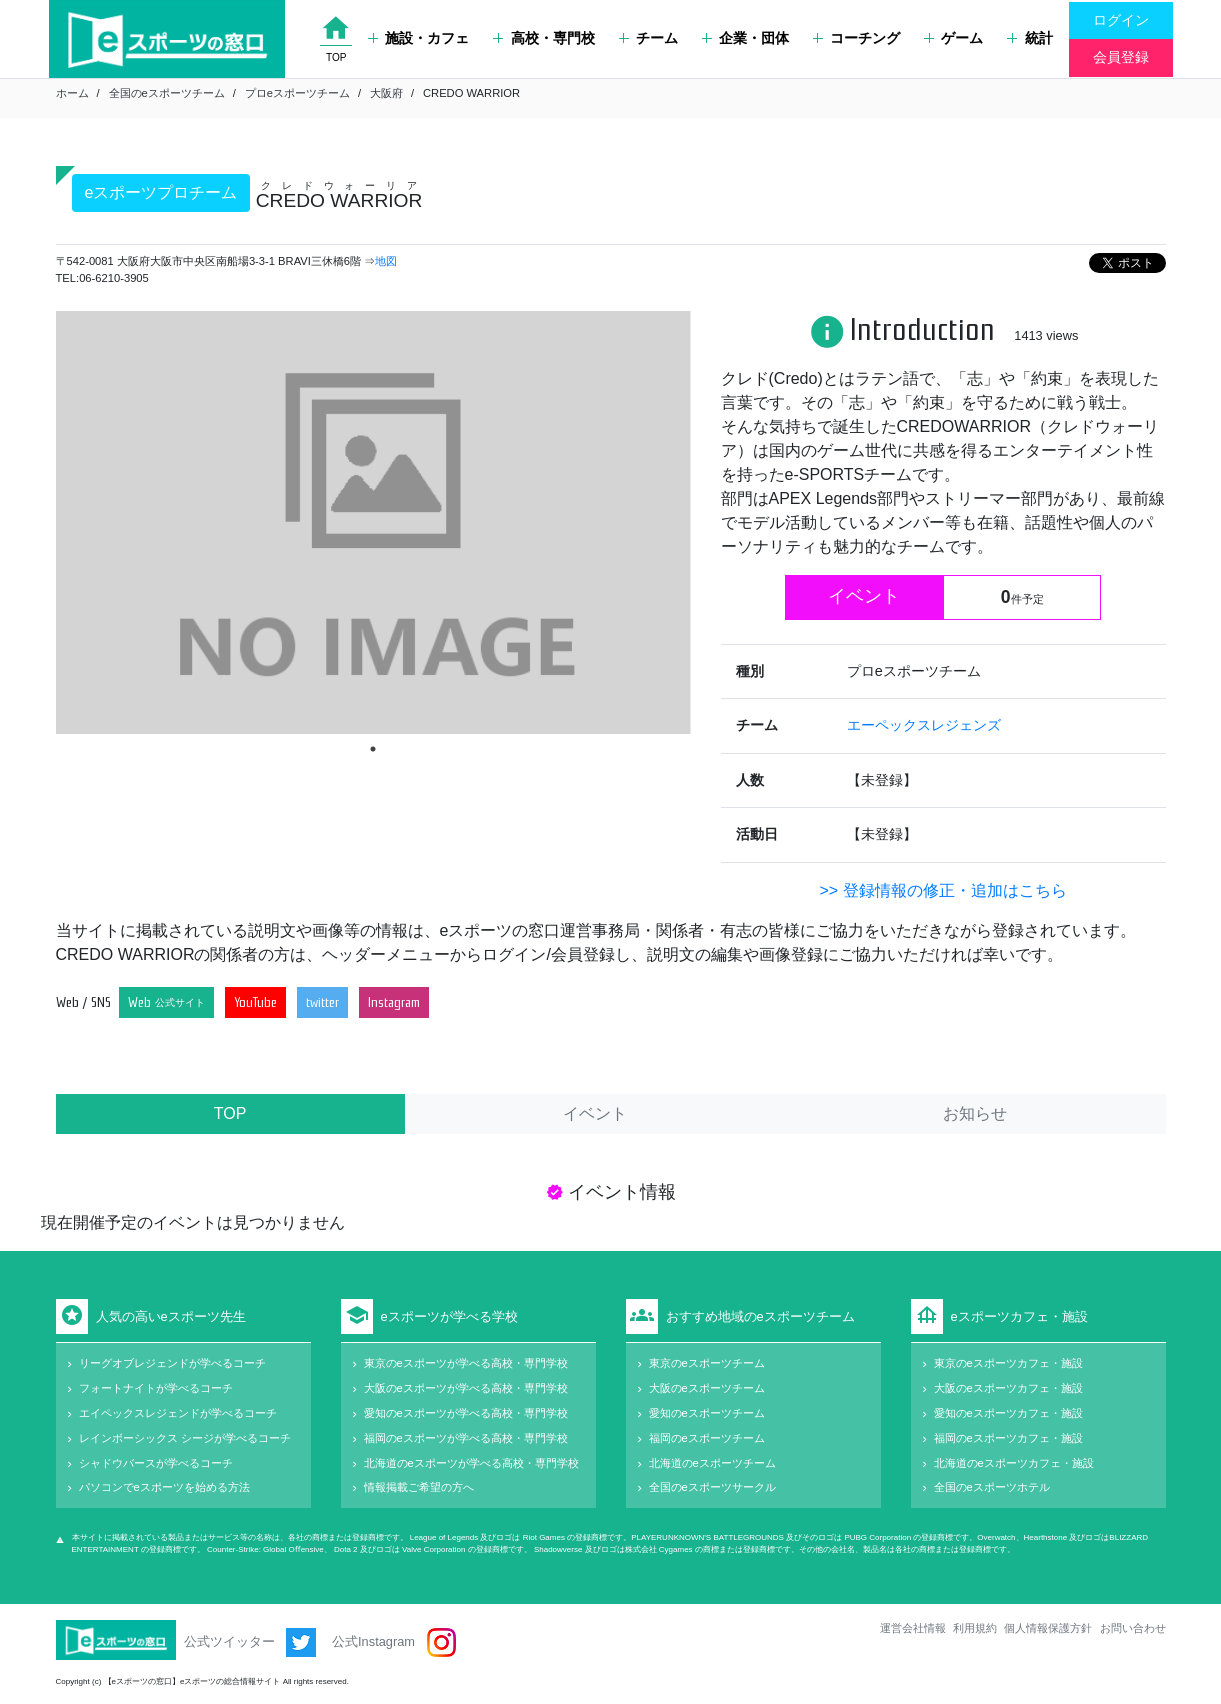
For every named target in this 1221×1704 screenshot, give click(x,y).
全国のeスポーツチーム (167, 93)
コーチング (856, 38)
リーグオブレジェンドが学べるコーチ (172, 1363)
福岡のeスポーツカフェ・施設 (1008, 1438)
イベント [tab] (595, 1113)
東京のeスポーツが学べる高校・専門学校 (466, 1363)
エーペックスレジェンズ (924, 725)
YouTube (255, 1002)
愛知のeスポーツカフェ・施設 (1008, 1413)
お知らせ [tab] (975, 1113)
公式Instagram (393, 1642)
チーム (648, 38)
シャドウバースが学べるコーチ (156, 1463)
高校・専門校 (543, 38)
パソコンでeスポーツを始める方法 (164, 1487)
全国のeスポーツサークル (712, 1487)
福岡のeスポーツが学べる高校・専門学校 (466, 1438)
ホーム (72, 93)
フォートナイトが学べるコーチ (156, 1388)
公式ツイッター (250, 1642)
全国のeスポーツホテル (992, 1487)
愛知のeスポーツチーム (707, 1413)
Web (166, 1002)
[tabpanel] (373, 522)
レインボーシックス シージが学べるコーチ (185, 1438)
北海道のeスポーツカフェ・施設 (1014, 1463)
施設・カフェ (418, 38)
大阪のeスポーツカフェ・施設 (1008, 1388)
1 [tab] (373, 749)
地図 (386, 261)
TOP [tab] (230, 1113)
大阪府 (386, 93)
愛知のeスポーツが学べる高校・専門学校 (466, 1413)
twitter (322, 1002)
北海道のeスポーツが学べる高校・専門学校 (471, 1463)
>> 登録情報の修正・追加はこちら (942, 890)
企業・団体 (745, 38)
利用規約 (975, 1628)
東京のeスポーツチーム (707, 1363)
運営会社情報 (913, 1628)
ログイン (1121, 20)
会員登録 (1121, 57)
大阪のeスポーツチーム (707, 1388)
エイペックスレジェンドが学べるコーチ (178, 1413)
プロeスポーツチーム (297, 93)
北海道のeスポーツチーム (712, 1463)
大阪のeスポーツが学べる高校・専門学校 (466, 1388)
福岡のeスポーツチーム (707, 1438)
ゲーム (953, 38)
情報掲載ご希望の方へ (419, 1487)
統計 (1029, 38)
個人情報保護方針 (1048, 1628)
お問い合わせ (1133, 1628)
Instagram (394, 1002)
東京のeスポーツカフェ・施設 (1008, 1363)
